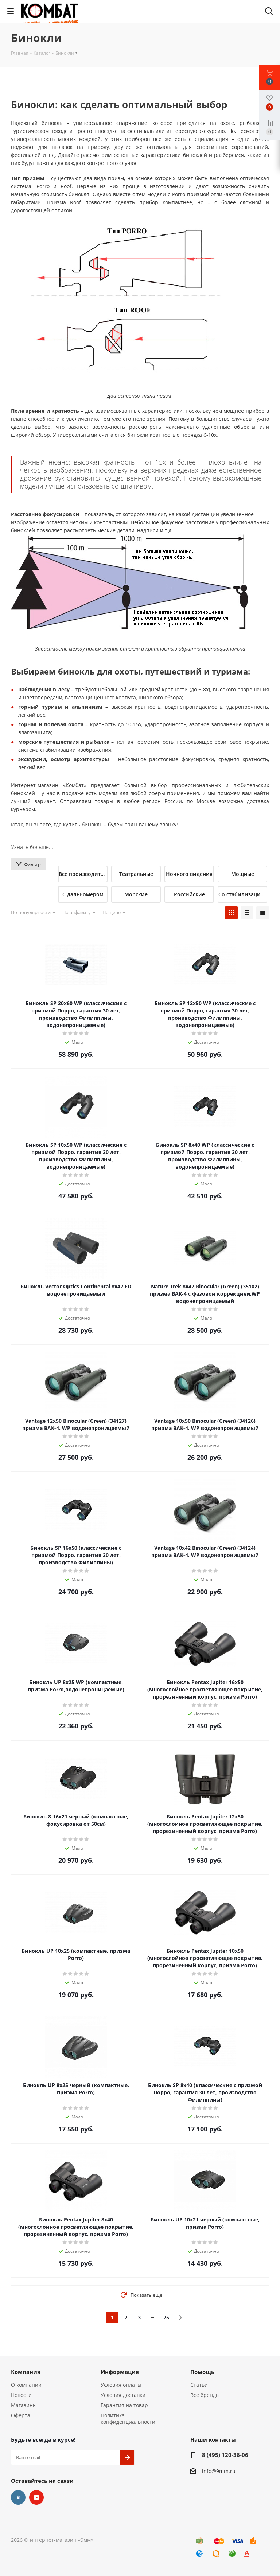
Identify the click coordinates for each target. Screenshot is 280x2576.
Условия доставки (123, 2394)
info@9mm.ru (219, 2471)
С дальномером (83, 894)
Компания (25, 2371)
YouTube (36, 2497)
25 (166, 2317)
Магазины (24, 2405)
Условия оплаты (121, 2384)
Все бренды (205, 2394)
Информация (120, 2371)
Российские (189, 894)
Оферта (20, 2415)
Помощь (202, 2371)
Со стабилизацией (242, 894)
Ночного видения (189, 873)
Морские (136, 894)
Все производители (83, 873)
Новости (21, 2394)
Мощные (242, 873)
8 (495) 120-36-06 (225, 2454)
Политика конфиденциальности (128, 2418)
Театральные (136, 873)
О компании (26, 2384)
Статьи (199, 2384)
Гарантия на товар (124, 2405)
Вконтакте (18, 2497)
